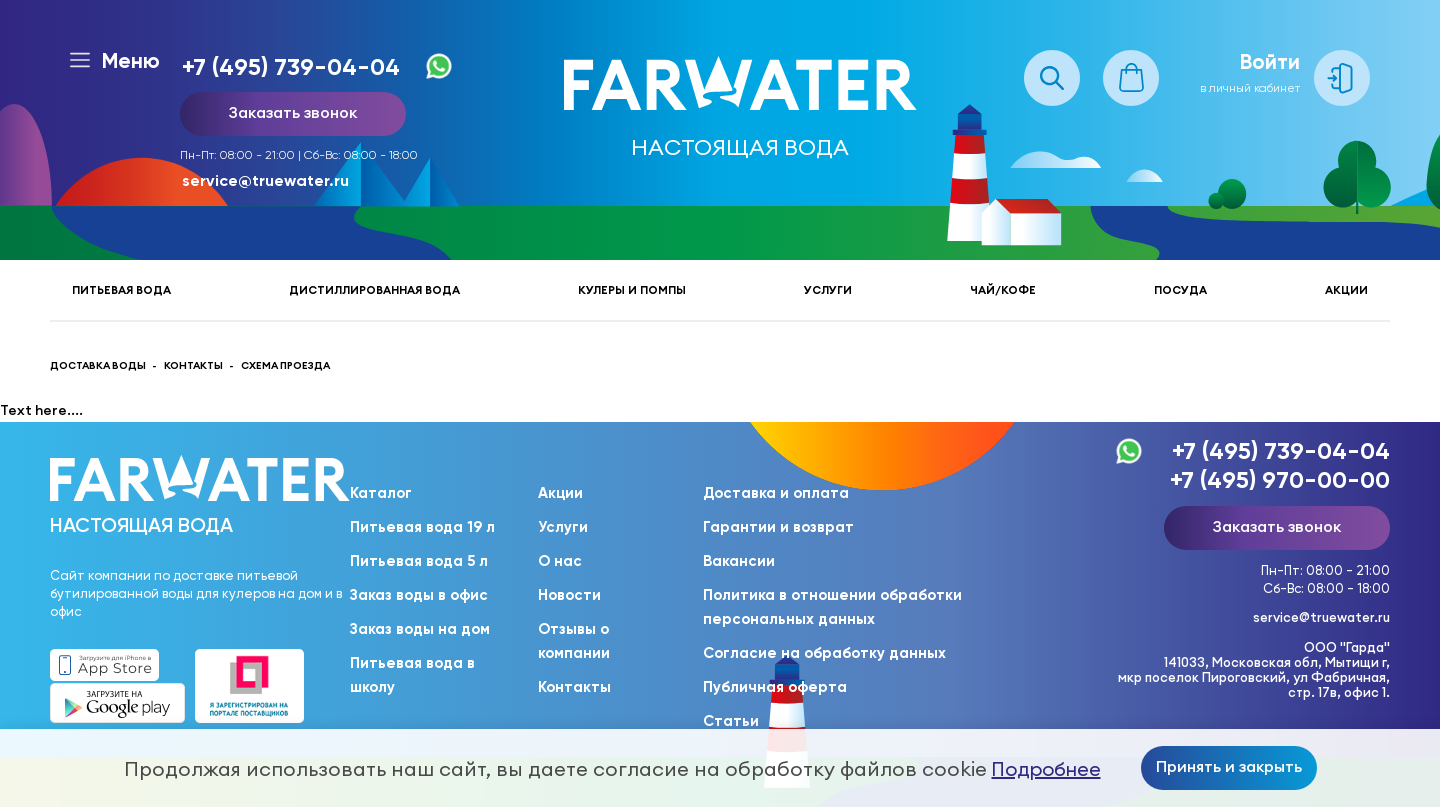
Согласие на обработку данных (824, 653)
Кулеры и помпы (632, 290)
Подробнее (1046, 769)
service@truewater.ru (265, 180)
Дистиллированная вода (374, 290)
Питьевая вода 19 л (422, 527)
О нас (560, 561)
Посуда (1180, 290)
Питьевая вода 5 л (419, 561)
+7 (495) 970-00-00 (1280, 479)
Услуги (828, 290)
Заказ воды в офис (419, 595)
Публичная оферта (775, 687)
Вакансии (739, 561)
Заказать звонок (293, 112)
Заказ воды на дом (420, 629)
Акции (1346, 290)
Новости (569, 595)
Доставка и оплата (776, 493)
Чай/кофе (1003, 290)
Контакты (574, 687)
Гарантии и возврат (778, 527)
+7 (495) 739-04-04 (291, 66)
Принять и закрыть (1229, 766)
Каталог (381, 493)
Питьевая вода (121, 290)
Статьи (731, 721)
